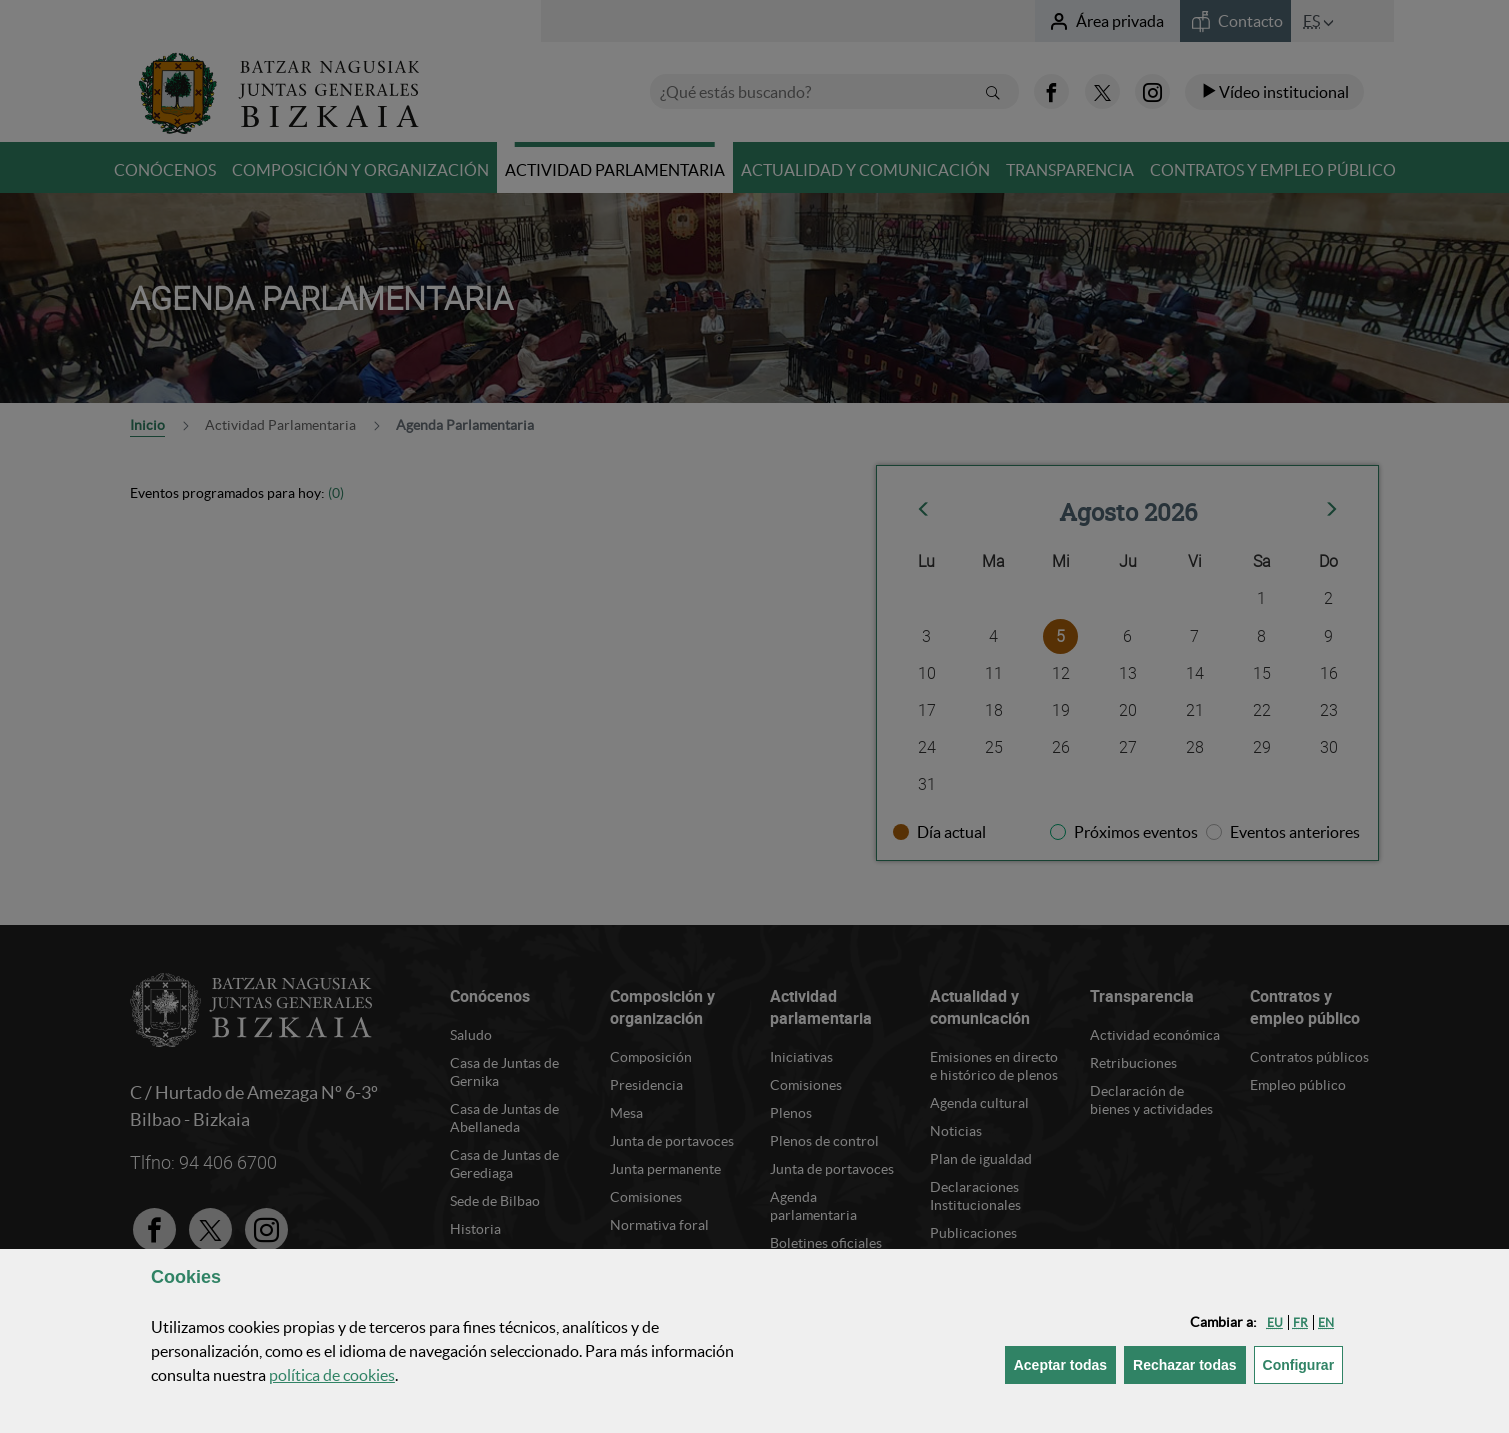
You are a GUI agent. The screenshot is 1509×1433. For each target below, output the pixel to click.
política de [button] (332, 1375)
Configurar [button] (1303, 1363)
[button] (1275, 1322)
